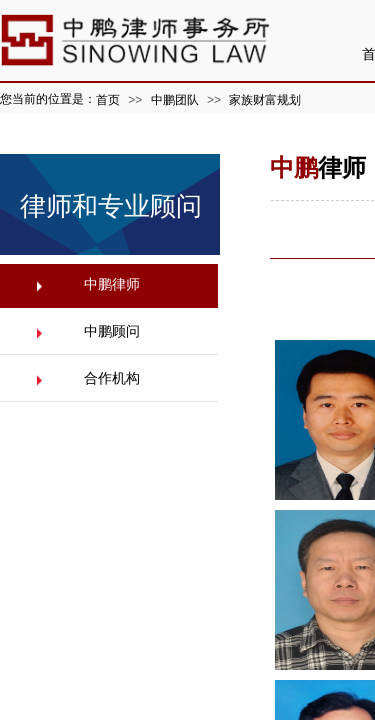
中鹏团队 (175, 100)
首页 (108, 100)
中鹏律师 (112, 284)
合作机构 (112, 378)
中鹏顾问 (112, 331)
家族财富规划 (265, 100)
